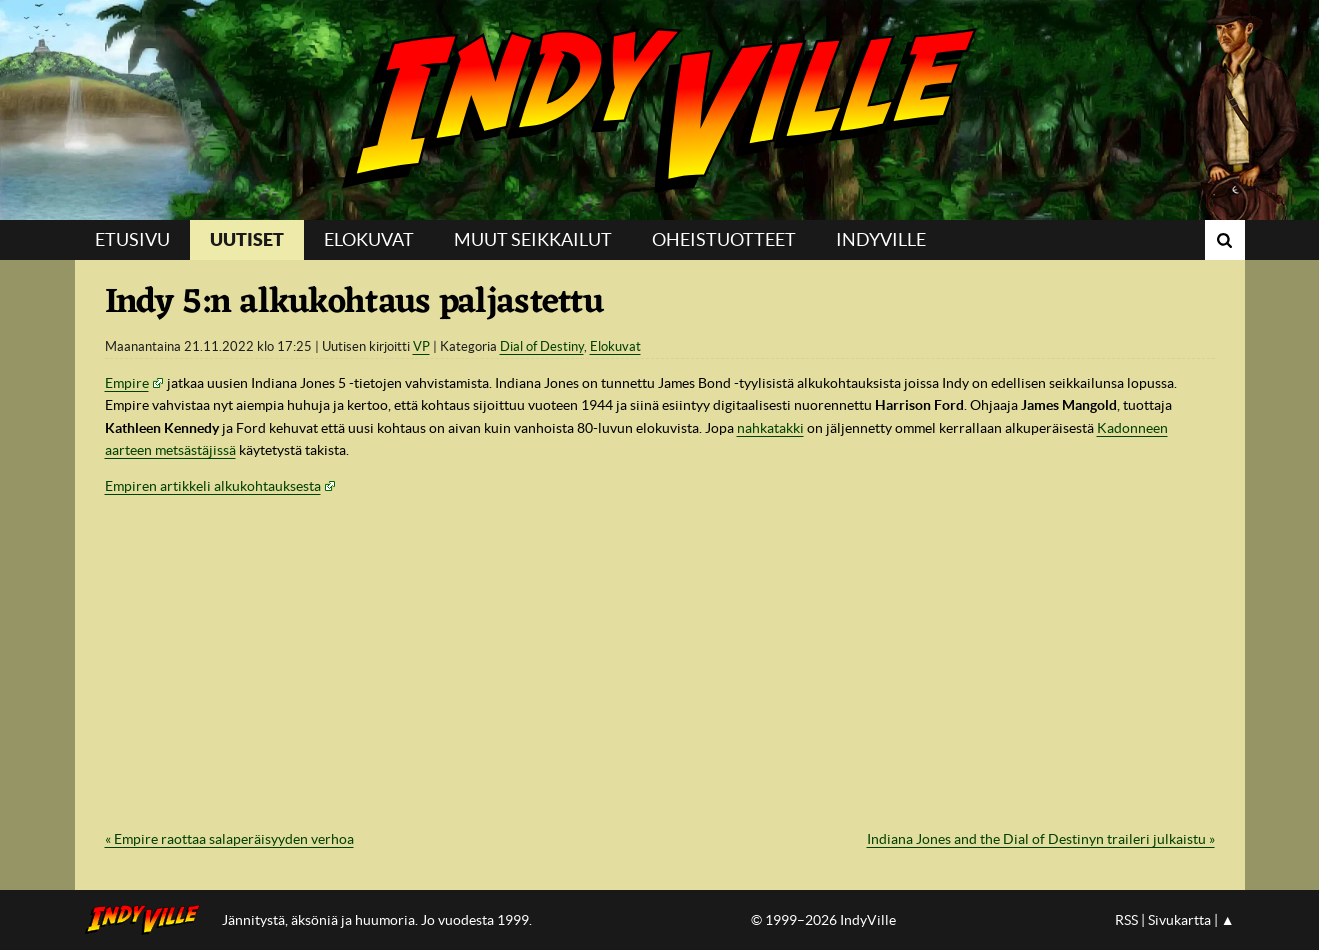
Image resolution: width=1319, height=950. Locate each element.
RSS (1126, 920)
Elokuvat (369, 239)
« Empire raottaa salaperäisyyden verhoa (229, 839)
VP (421, 346)
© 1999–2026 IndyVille (823, 920)
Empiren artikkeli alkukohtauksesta (213, 486)
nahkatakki (770, 428)
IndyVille (659, 110)
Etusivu (132, 239)
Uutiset (247, 239)
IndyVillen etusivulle (148, 920)
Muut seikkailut (533, 239)
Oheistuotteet (724, 239)
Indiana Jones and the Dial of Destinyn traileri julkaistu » (1041, 839)
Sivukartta (1179, 920)
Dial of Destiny (542, 346)
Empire (127, 383)
